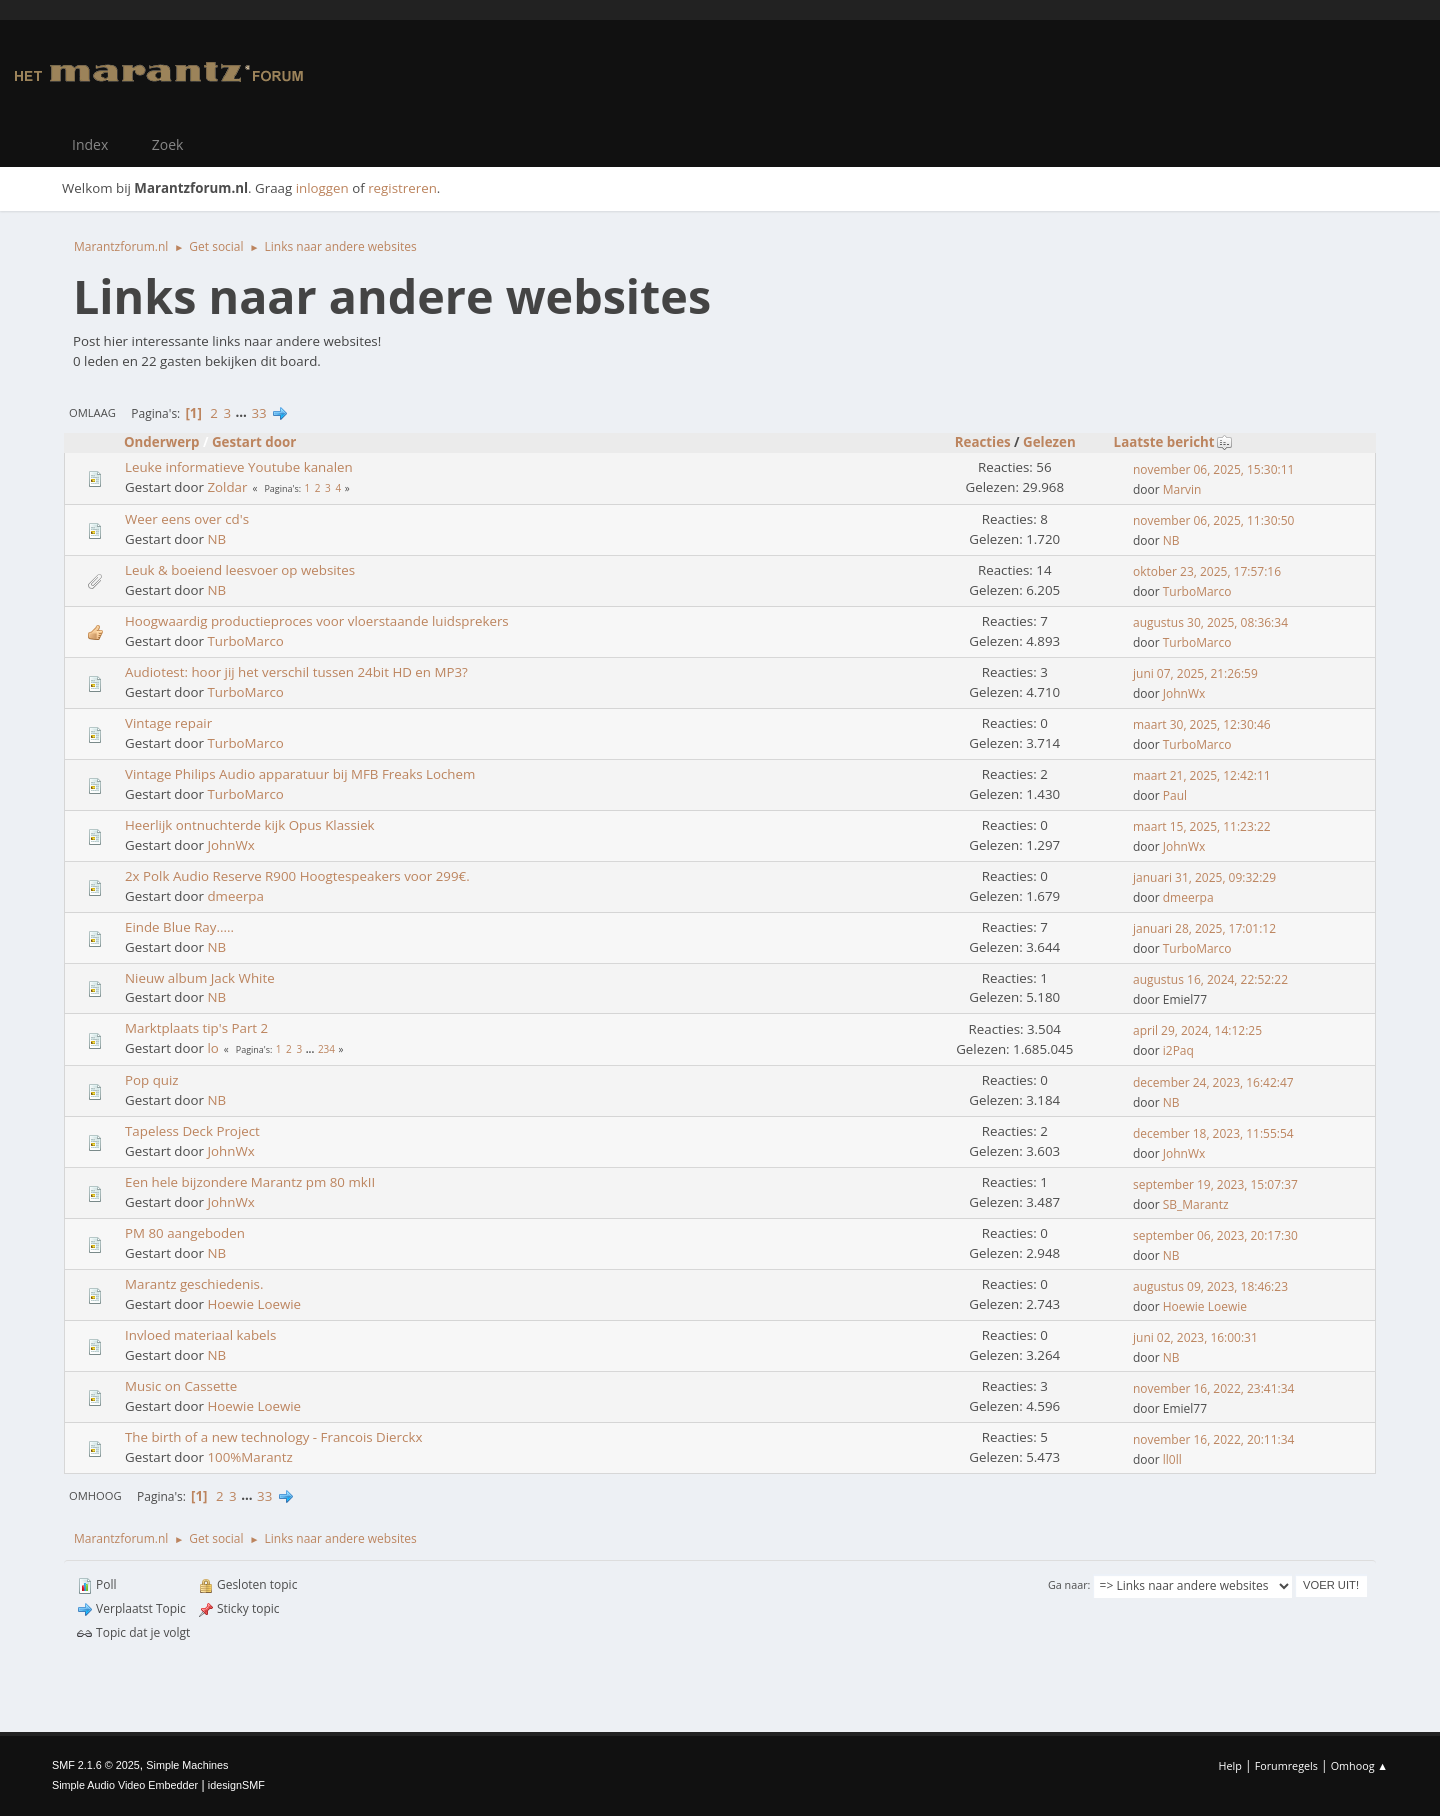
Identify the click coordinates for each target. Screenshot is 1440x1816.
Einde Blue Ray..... (179, 927)
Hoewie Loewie (254, 1304)
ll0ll (1172, 1459)
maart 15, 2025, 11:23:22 (1202, 826)
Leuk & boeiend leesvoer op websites (240, 570)
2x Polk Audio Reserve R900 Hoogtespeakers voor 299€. (297, 876)
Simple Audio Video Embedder (125, 1785)
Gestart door (254, 442)
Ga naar (1068, 1584)
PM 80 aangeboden (185, 1233)
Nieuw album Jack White (200, 978)
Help (1229, 1765)
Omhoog (95, 1495)
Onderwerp (162, 442)
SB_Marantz (1196, 1204)
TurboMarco (1197, 591)
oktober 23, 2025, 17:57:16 (1207, 571)
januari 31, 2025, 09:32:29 (1204, 877)
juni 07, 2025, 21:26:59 (1195, 673)
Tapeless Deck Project (192, 1131)
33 (258, 413)
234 (326, 1049)
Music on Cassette (181, 1386)
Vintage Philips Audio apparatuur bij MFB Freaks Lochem (300, 774)
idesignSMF (236, 1785)
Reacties (983, 442)
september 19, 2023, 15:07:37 (1215, 1184)
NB (216, 539)
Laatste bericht (1173, 442)
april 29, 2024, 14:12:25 (1197, 1030)
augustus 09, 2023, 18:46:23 (1210, 1286)
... (243, 413)
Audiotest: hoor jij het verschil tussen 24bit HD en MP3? (296, 672)
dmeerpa (235, 896)
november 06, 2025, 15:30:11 (1213, 469)
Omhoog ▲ (1359, 1765)
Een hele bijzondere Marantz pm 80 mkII (250, 1182)
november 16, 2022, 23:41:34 (1213, 1388)
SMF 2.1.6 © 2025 (96, 1765)
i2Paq (1178, 1050)
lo (212, 1048)
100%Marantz (249, 1457)
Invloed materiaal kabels (200, 1335)
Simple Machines (187, 1765)
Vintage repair (168, 723)
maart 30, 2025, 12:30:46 (1202, 724)
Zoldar (227, 487)
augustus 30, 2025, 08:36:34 (1210, 622)
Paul (1175, 795)
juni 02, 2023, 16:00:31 (1195, 1337)
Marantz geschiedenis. (194, 1284)
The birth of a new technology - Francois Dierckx (273, 1437)
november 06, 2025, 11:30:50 (1213, 520)
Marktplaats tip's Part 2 (196, 1028)
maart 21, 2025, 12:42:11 (1202, 775)
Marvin (1182, 489)
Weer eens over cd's (187, 519)
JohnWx (1184, 693)
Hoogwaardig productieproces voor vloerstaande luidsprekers (317, 621)
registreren (402, 188)
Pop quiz (152, 1080)
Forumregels (1286, 1765)
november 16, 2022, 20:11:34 (1213, 1439)
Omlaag (92, 412)
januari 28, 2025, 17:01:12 (1204, 928)
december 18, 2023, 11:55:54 (1213, 1133)
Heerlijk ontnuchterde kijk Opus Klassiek (250, 825)
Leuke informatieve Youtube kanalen (239, 467)
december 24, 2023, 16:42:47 (1213, 1082)
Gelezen (1049, 442)
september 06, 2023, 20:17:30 (1215, 1235)
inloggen (322, 188)
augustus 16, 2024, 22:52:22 (1210, 979)
